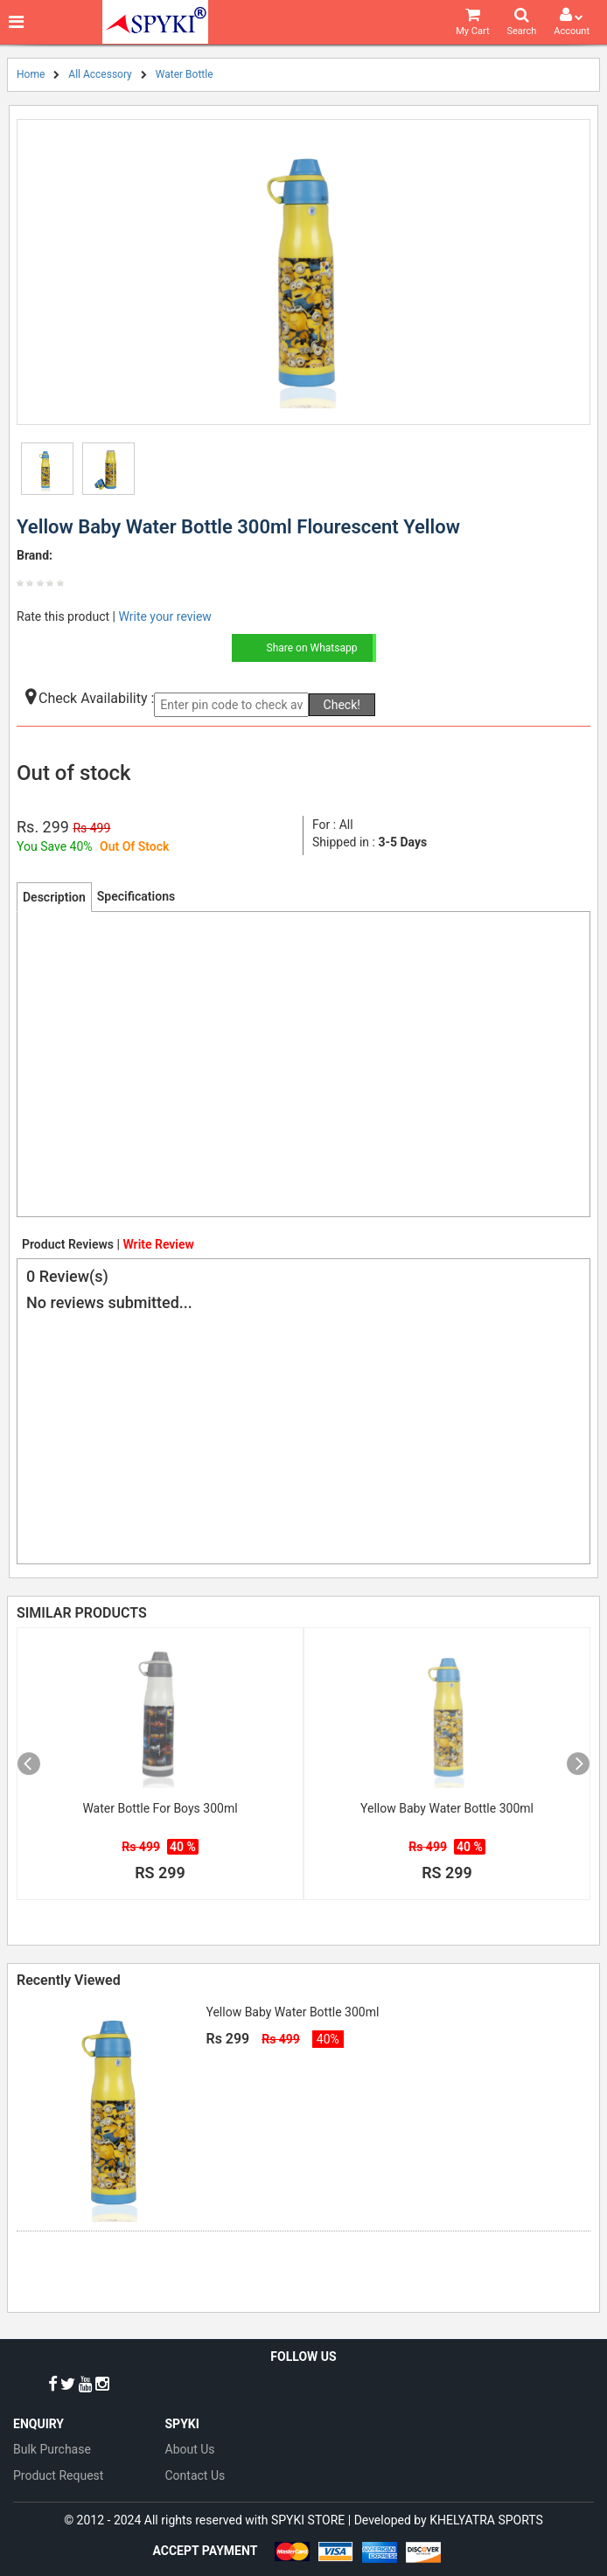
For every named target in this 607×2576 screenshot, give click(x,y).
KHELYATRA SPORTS (486, 2520)
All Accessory (99, 74)
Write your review (164, 616)
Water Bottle (184, 74)
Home (31, 74)
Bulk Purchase (52, 2449)
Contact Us (195, 2475)
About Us (190, 2449)
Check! (342, 705)
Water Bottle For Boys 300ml (159, 1808)
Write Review (157, 1244)
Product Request (58, 2475)
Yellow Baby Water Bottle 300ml (447, 1808)
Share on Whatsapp (312, 648)
